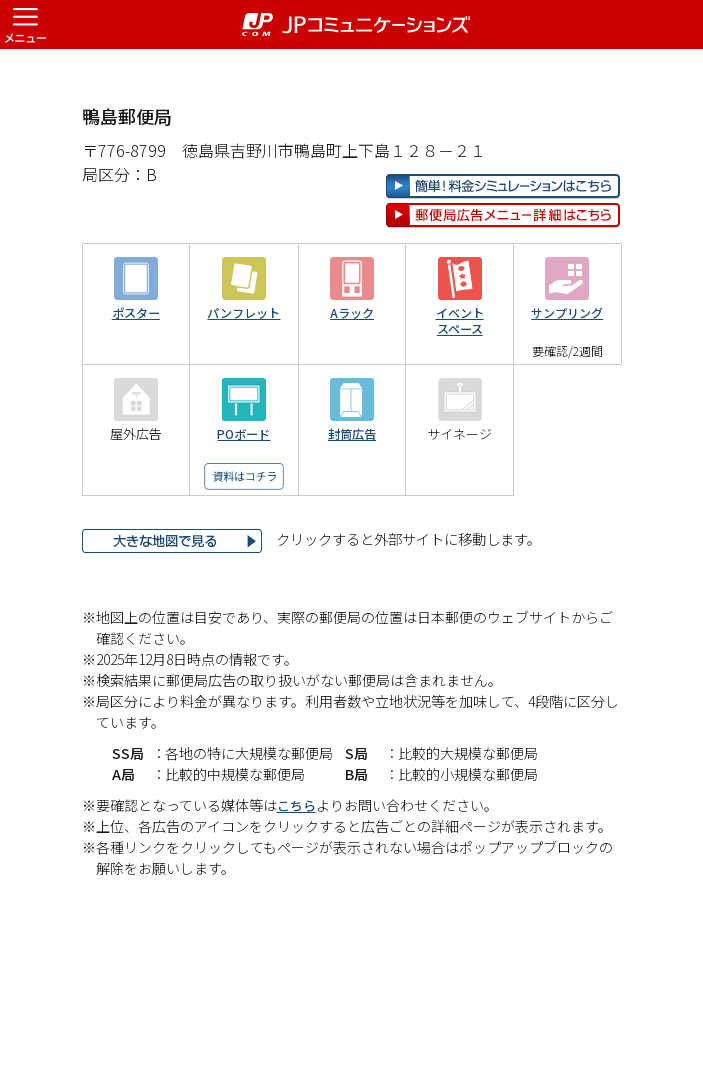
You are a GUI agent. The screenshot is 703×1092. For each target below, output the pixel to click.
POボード (243, 498)
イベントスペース (460, 385)
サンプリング (567, 377)
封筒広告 (352, 498)
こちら (298, 869)
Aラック (352, 377)
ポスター (136, 377)
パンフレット (243, 377)
